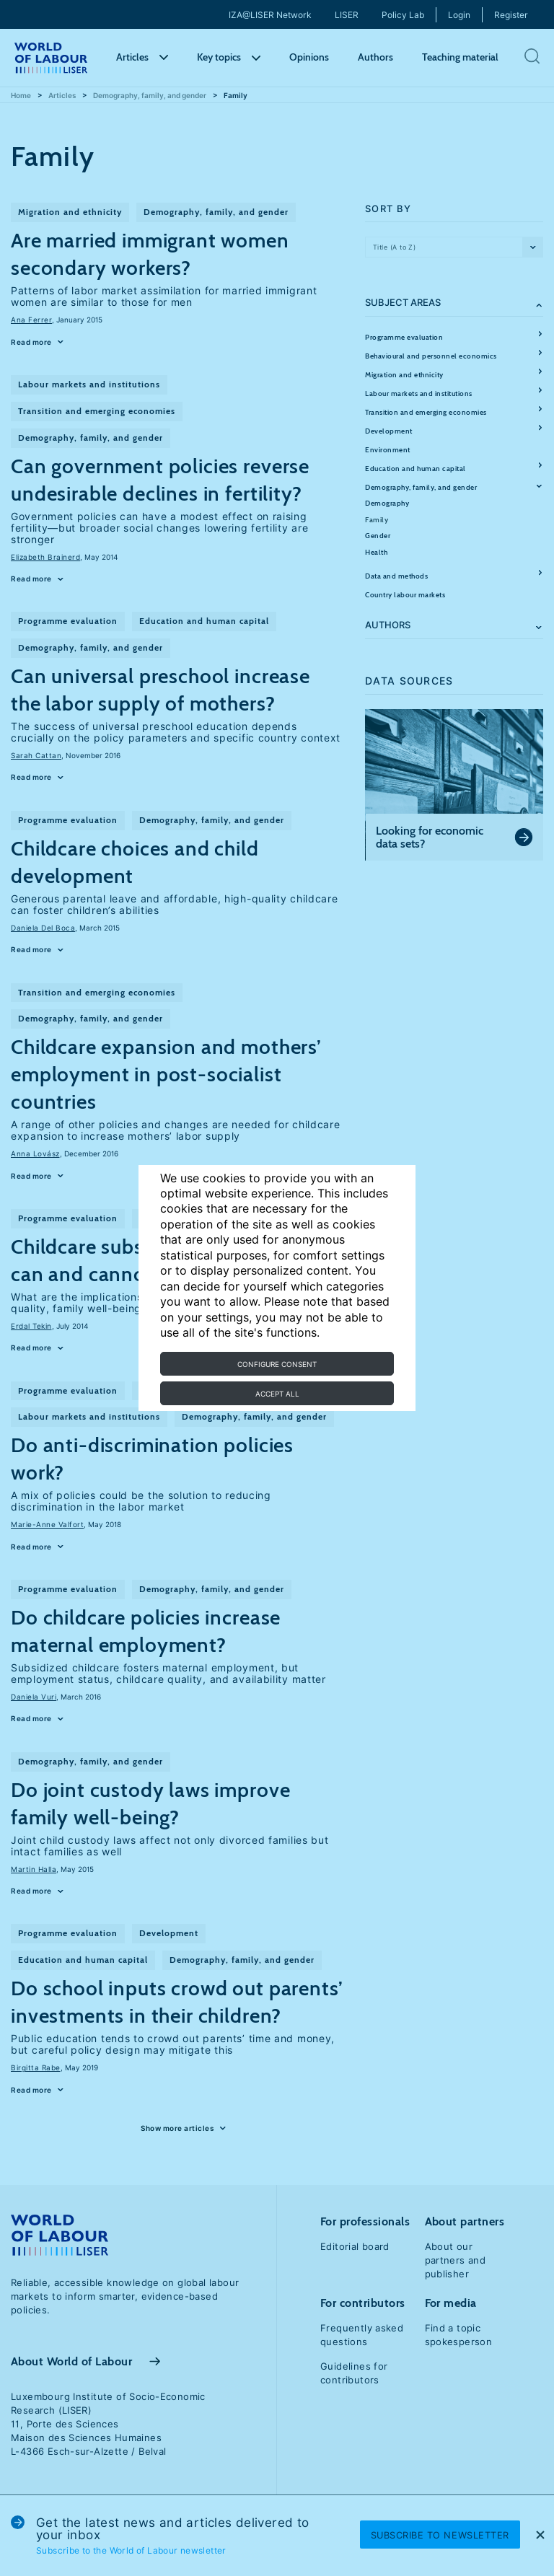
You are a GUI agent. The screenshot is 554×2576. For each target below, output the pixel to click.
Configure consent (277, 1364)
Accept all (277, 1393)
